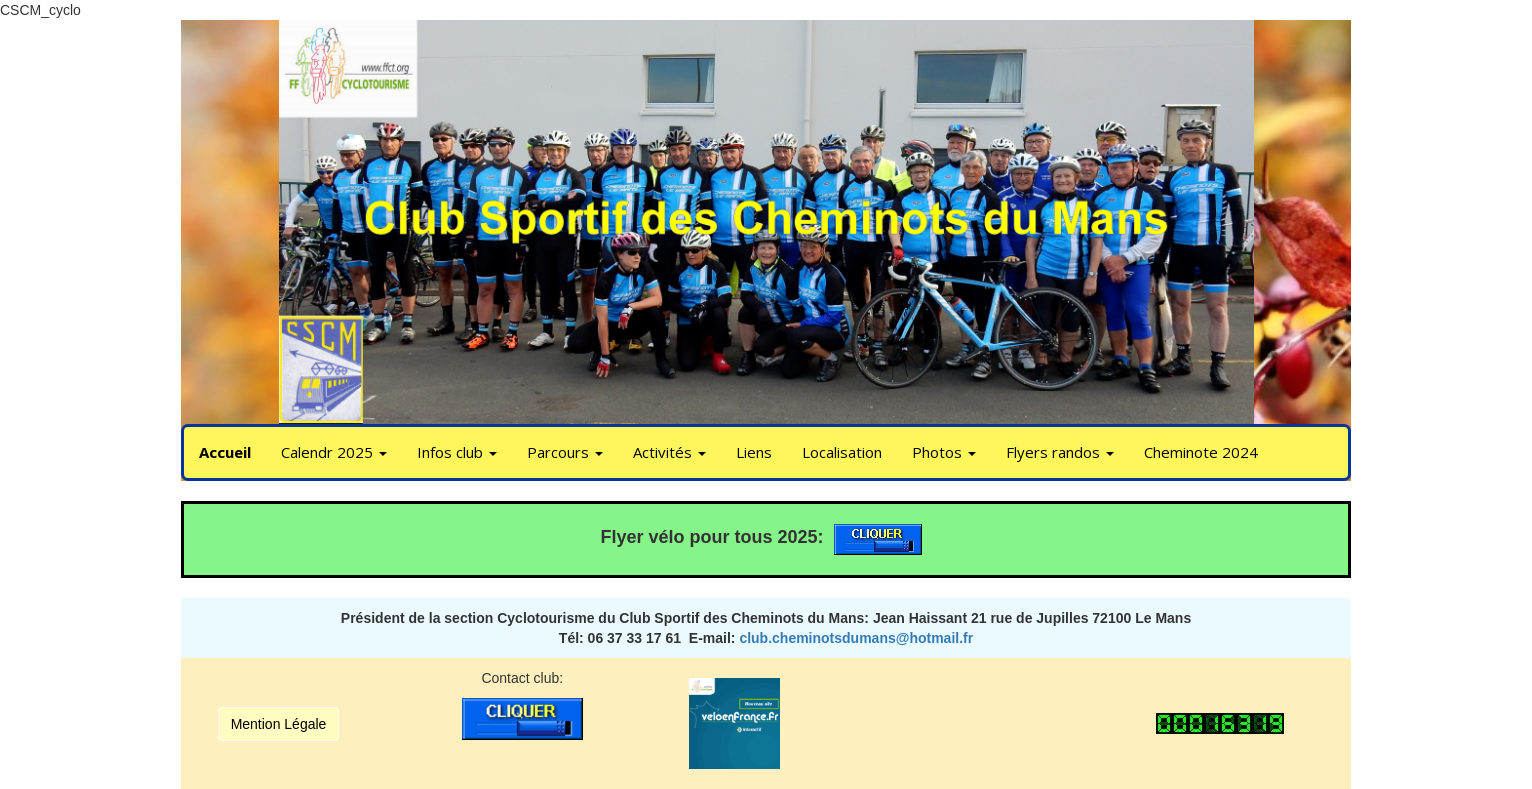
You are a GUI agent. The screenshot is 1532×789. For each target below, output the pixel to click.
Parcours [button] (565, 452)
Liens (754, 452)
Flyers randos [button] (1060, 452)
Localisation (842, 452)
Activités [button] (669, 452)
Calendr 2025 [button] (334, 452)
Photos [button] (944, 452)
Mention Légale (279, 724)
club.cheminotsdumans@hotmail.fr (856, 638)
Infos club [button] (457, 452)
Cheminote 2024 (1201, 452)
